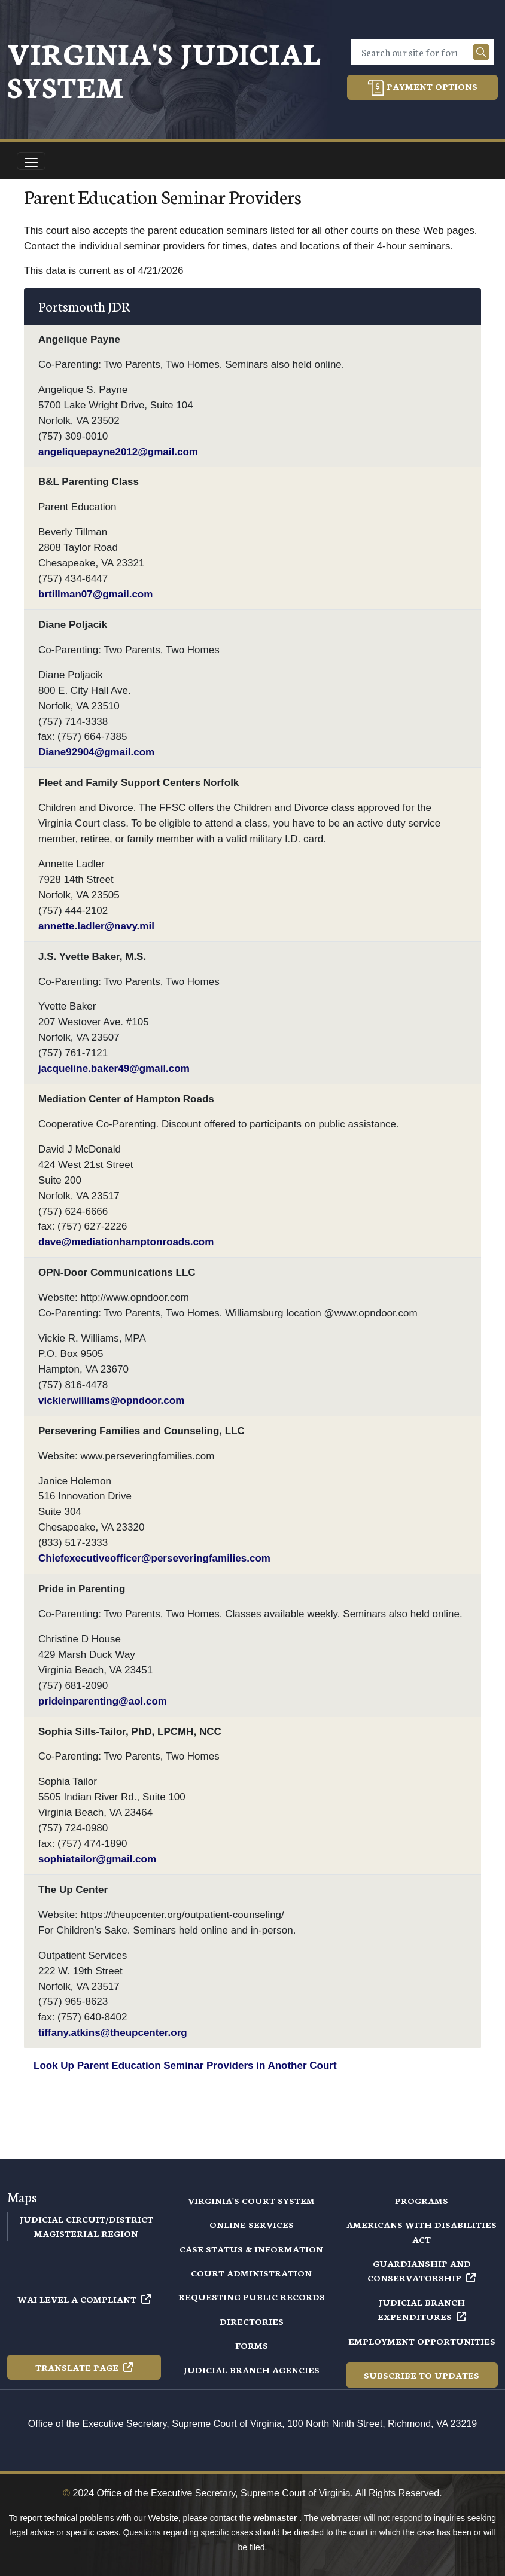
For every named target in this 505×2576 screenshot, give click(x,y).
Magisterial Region (86, 2233)
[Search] (414, 52)
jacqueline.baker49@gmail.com (114, 1068)
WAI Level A (84, 2299)
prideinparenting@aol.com (102, 1701)
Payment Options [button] (422, 88)
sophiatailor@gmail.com (97, 1859)
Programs (421, 2200)
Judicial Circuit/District (86, 2219)
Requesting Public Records (251, 2297)
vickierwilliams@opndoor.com (111, 1400)
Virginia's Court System (251, 2200)
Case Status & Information (251, 2249)
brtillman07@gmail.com (95, 594)
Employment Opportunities (421, 2341)
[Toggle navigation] (31, 161)
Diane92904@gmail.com (96, 752)
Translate (84, 2367)
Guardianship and (421, 2270)
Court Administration (251, 2273)
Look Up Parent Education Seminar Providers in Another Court (185, 2065)
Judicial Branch (422, 2309)
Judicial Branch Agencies (252, 2370)
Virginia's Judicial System (164, 69)
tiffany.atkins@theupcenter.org (112, 2032)
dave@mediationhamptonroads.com (126, 1242)
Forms (251, 2345)
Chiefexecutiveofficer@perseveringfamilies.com (154, 1558)
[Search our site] (481, 52)
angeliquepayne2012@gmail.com (118, 452)
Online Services (251, 2224)
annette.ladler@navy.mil (96, 926)
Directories (252, 2321)
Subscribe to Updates (421, 2375)
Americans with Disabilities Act (421, 2231)
